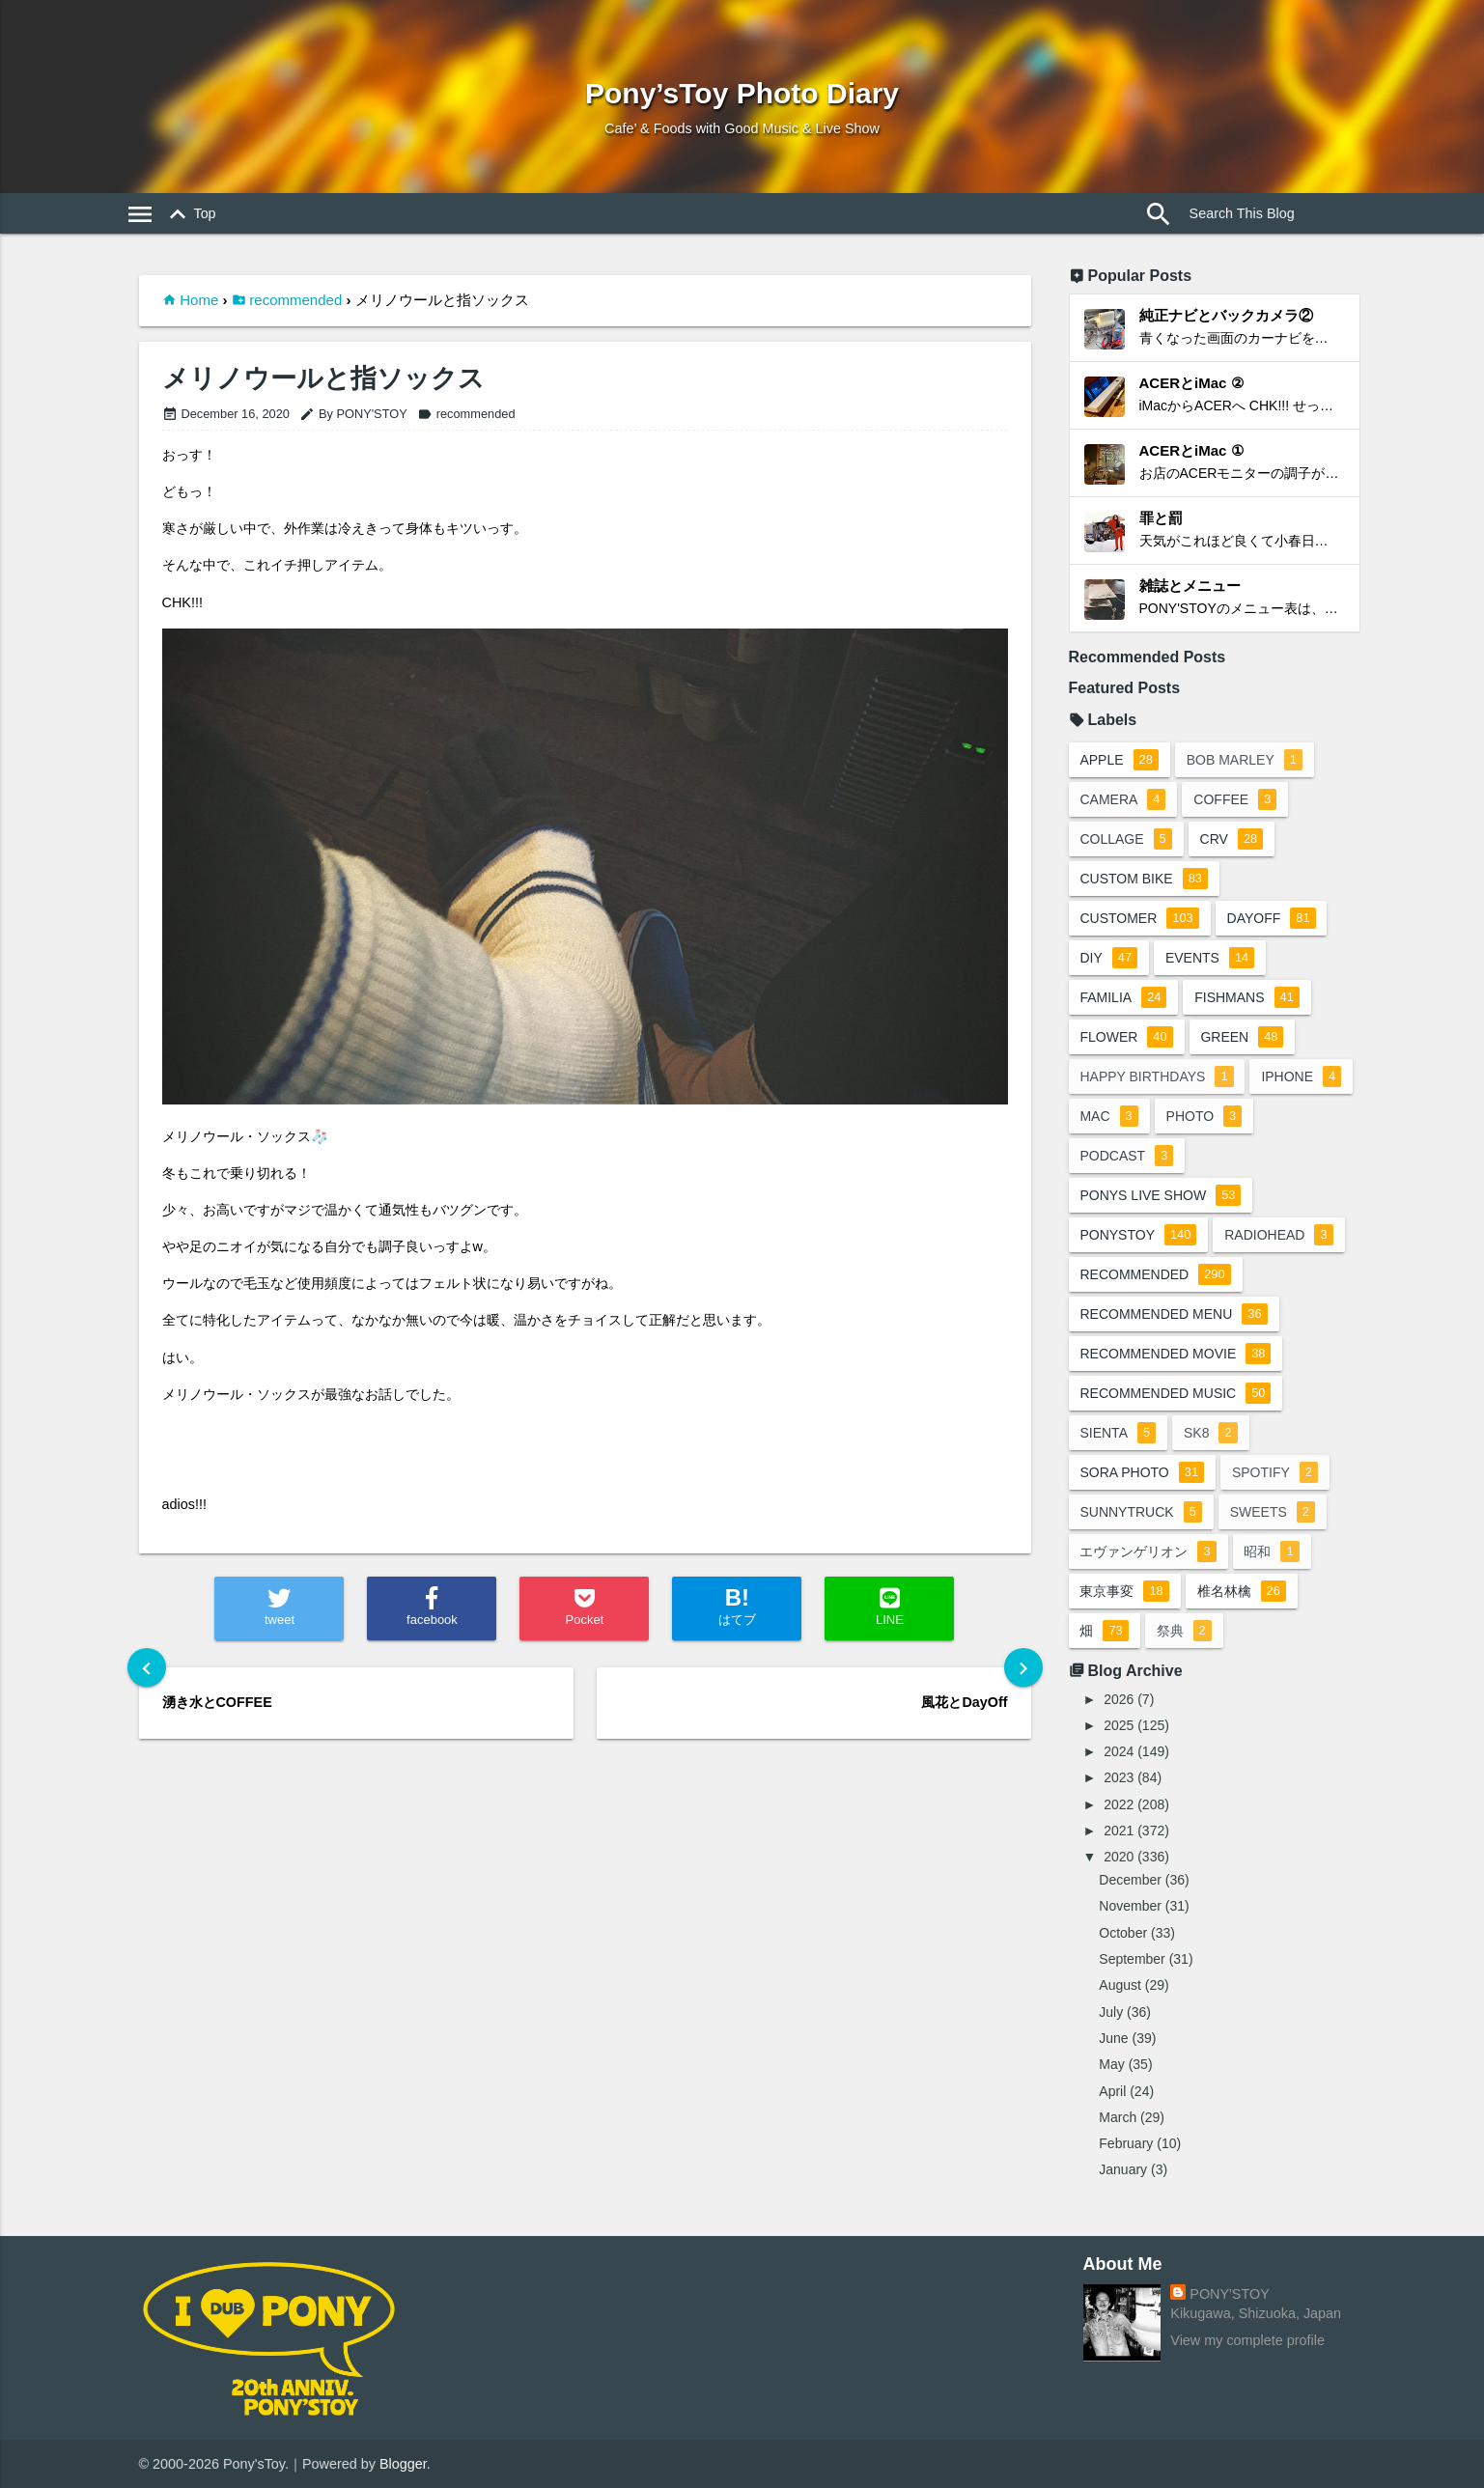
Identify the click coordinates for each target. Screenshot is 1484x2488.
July (1111, 2012)
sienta (1118, 1432)
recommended (295, 300)
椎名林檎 (1241, 1591)
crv (1232, 839)
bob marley (1244, 759)
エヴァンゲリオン (1148, 1551)
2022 (1119, 1804)
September (1131, 1959)
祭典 (1184, 1630)
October (1123, 1933)
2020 (1119, 1856)
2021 (1119, 1830)
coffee (1235, 799)
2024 (1119, 1751)
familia (1123, 997)
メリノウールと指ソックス (323, 379)
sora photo (1142, 1472)
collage (1126, 839)
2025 (1119, 1725)
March (1117, 2117)
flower (1126, 1037)
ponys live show (1161, 1195)
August (1120, 1985)
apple (1119, 759)
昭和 (1272, 1551)
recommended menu (1174, 1314)
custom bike (1144, 878)
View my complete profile (1247, 2340)
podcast (1127, 1155)
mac (1109, 1116)
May (1111, 2064)
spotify (1275, 1472)
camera (1123, 799)
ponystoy (1138, 1234)
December (1130, 1879)
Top (189, 214)
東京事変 (1124, 1591)
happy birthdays (1157, 1076)
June (1113, 2038)
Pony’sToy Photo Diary (742, 93)
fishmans (1247, 997)
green (1242, 1037)
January (1123, 2169)
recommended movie (1176, 1353)
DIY (1109, 957)
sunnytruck (1141, 1512)
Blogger (403, 2464)
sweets (1272, 1512)
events (1209, 957)
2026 (1119, 1699)
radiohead (1278, 1234)
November (1130, 1906)
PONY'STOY (1229, 2294)
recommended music (1176, 1393)
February (1126, 2143)
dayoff (1271, 918)
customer (1139, 918)
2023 (1119, 1777)
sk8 (1211, 1432)
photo (1204, 1116)
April (1112, 2091)
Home (199, 300)
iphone (1302, 1076)
